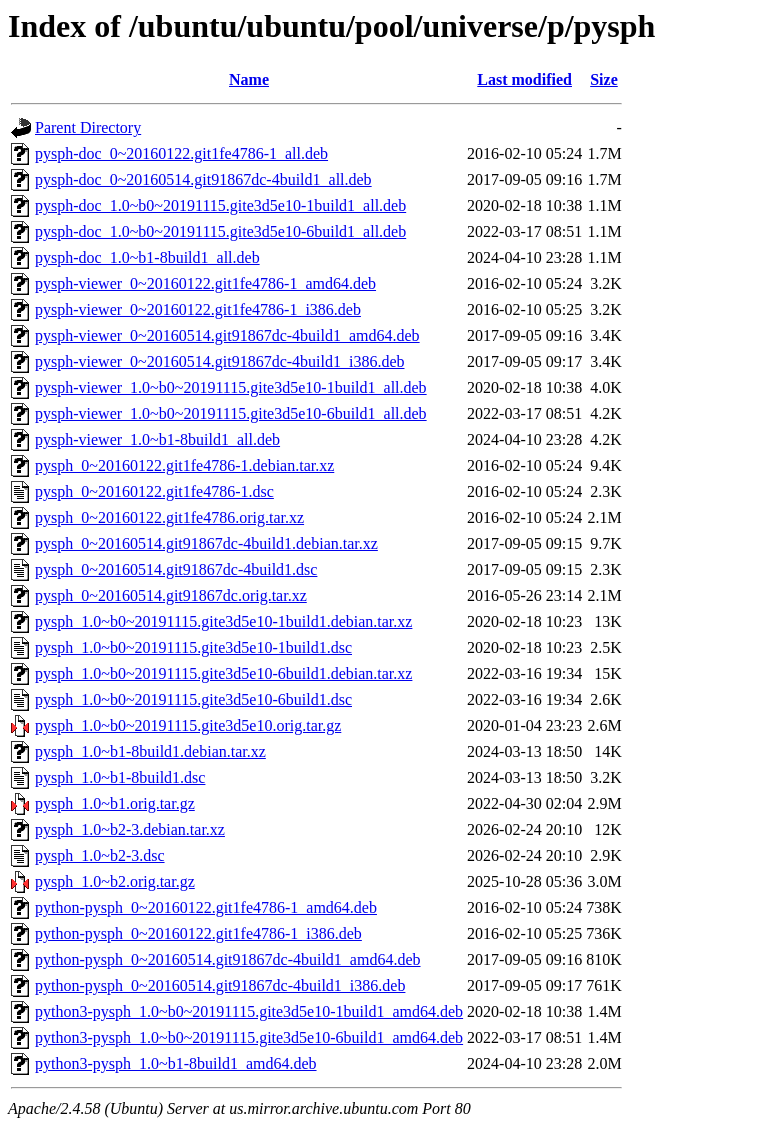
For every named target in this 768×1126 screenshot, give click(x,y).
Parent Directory (88, 127)
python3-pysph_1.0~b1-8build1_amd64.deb (176, 1063)
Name (249, 79)
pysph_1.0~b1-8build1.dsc (120, 777)
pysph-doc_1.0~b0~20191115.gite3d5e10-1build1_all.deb (220, 205)
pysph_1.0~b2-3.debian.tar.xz (130, 829)
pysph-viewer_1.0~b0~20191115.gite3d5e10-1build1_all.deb (231, 387)
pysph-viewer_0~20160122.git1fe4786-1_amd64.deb (205, 283)
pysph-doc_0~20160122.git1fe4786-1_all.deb (181, 153)
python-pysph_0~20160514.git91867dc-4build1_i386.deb (220, 985)
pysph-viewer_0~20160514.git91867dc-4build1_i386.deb (220, 361)
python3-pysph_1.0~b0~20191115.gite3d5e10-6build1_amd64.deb (249, 1037)
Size (604, 79)
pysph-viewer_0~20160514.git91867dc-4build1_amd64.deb (227, 335)
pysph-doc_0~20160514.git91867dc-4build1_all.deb (203, 179)
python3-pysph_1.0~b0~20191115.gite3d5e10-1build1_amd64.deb (249, 1011)
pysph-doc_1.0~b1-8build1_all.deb (147, 257)
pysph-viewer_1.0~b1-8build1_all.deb (157, 439)
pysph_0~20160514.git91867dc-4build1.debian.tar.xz (206, 543)
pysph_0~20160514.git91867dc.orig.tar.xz (171, 595)
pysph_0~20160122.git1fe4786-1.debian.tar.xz (184, 465)
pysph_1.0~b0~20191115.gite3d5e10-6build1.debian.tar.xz (223, 673)
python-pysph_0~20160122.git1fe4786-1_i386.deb (198, 933)
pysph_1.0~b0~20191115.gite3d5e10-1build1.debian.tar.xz (223, 621)
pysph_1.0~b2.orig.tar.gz (115, 881)
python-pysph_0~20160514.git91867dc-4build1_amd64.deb (228, 959)
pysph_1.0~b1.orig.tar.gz (115, 803)
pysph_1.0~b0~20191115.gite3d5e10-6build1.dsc (193, 699)
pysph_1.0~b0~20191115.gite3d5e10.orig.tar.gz (188, 725)
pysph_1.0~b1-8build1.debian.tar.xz (150, 751)
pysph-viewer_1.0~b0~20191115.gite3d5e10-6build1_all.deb (231, 413)
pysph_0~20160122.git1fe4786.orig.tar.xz (169, 517)
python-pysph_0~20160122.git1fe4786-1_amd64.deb (206, 907)
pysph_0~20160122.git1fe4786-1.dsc (154, 491)
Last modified (524, 79)
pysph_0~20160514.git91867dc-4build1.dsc (176, 569)
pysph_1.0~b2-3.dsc (100, 855)
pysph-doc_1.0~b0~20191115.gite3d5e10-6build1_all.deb (220, 231)
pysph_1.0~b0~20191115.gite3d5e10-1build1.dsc (193, 647)
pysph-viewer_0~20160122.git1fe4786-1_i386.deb (198, 309)
